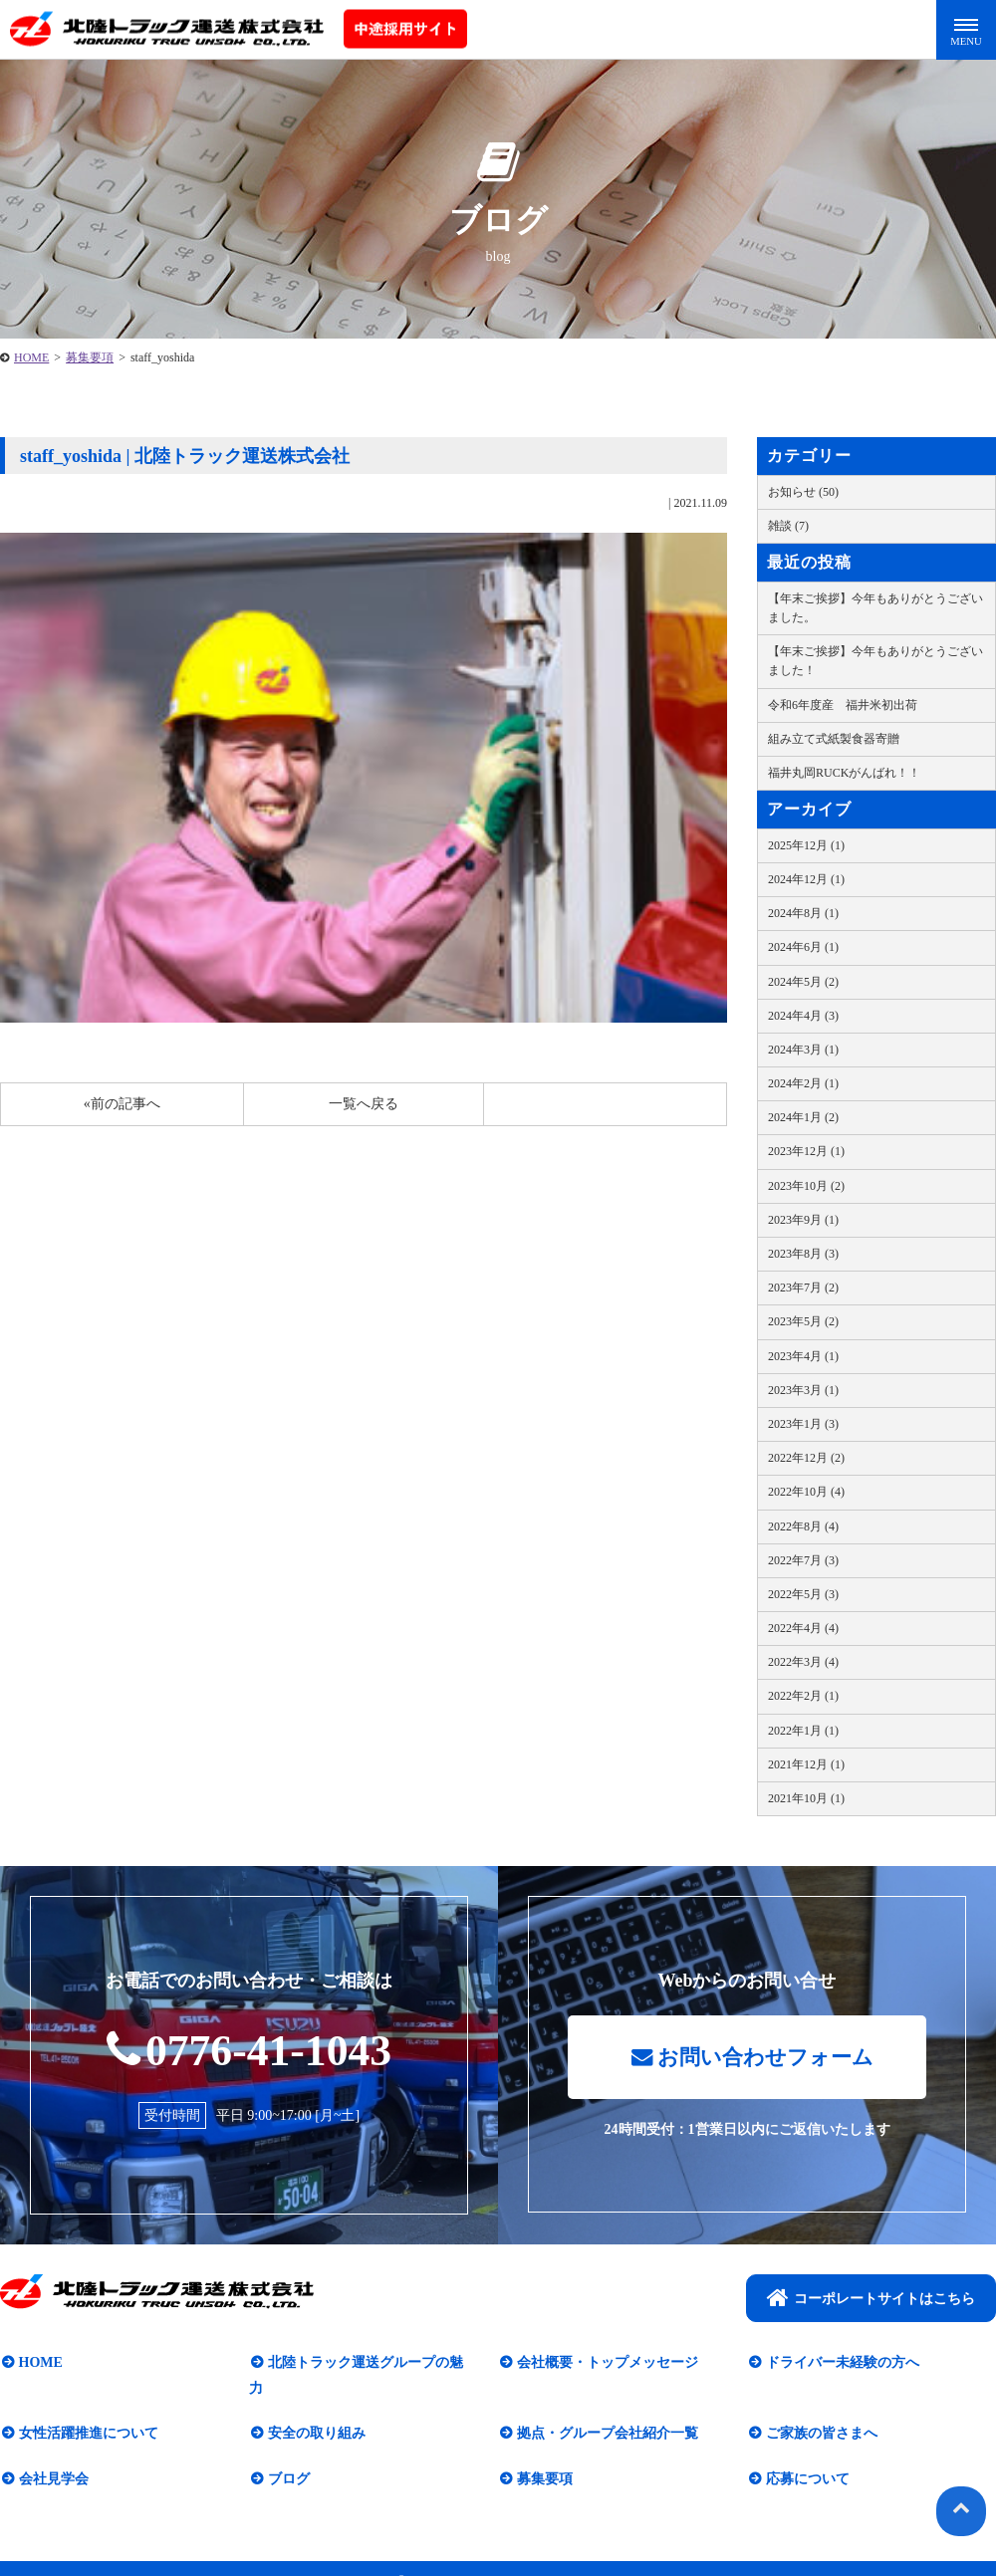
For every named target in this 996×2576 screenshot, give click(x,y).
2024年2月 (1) (803, 1083)
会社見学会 (52, 2455)
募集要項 (90, 357)
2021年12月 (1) (806, 1764)
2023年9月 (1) (803, 1220)
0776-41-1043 (249, 2050)
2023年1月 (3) (803, 1424)
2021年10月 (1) (806, 1798)
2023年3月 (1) (803, 1390)
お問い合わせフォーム (752, 2059)
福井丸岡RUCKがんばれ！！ (844, 773)
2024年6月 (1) (803, 947)
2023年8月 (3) (803, 1254)
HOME (31, 357)
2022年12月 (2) (806, 1458)
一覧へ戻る (363, 1103)
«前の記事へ (122, 1103)
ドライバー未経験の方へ (840, 2364)
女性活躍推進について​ (86, 2410)
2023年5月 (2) (803, 1321)
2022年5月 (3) (803, 1594)
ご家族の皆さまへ (819, 2410)
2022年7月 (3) (803, 1560)
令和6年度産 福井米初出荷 (842, 705)
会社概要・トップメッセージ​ (605, 2364)
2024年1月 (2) (803, 1117)
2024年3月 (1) (803, 1049)
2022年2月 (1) (803, 1696)
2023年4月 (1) (803, 1356)
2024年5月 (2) (803, 982)
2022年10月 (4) (806, 1492)
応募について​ (806, 2455)
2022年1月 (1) (803, 1731)
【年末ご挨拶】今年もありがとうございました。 (875, 607)
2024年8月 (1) (803, 913)
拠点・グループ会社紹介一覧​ (605, 2410)
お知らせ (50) (803, 492)
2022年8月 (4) (803, 1526)
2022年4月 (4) (803, 1628)
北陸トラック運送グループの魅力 (370, 2364)
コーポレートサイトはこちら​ (871, 2299)
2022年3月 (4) (803, 1662)
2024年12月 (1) (806, 879)
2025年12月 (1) (806, 845)
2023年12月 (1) (806, 1151)
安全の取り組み (315, 2410)
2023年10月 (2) (806, 1186)
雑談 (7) (788, 526)
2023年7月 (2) (803, 1287)
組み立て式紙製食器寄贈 (833, 739)
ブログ (287, 2455)
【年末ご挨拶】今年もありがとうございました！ (875, 660)
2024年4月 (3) (803, 1016)
